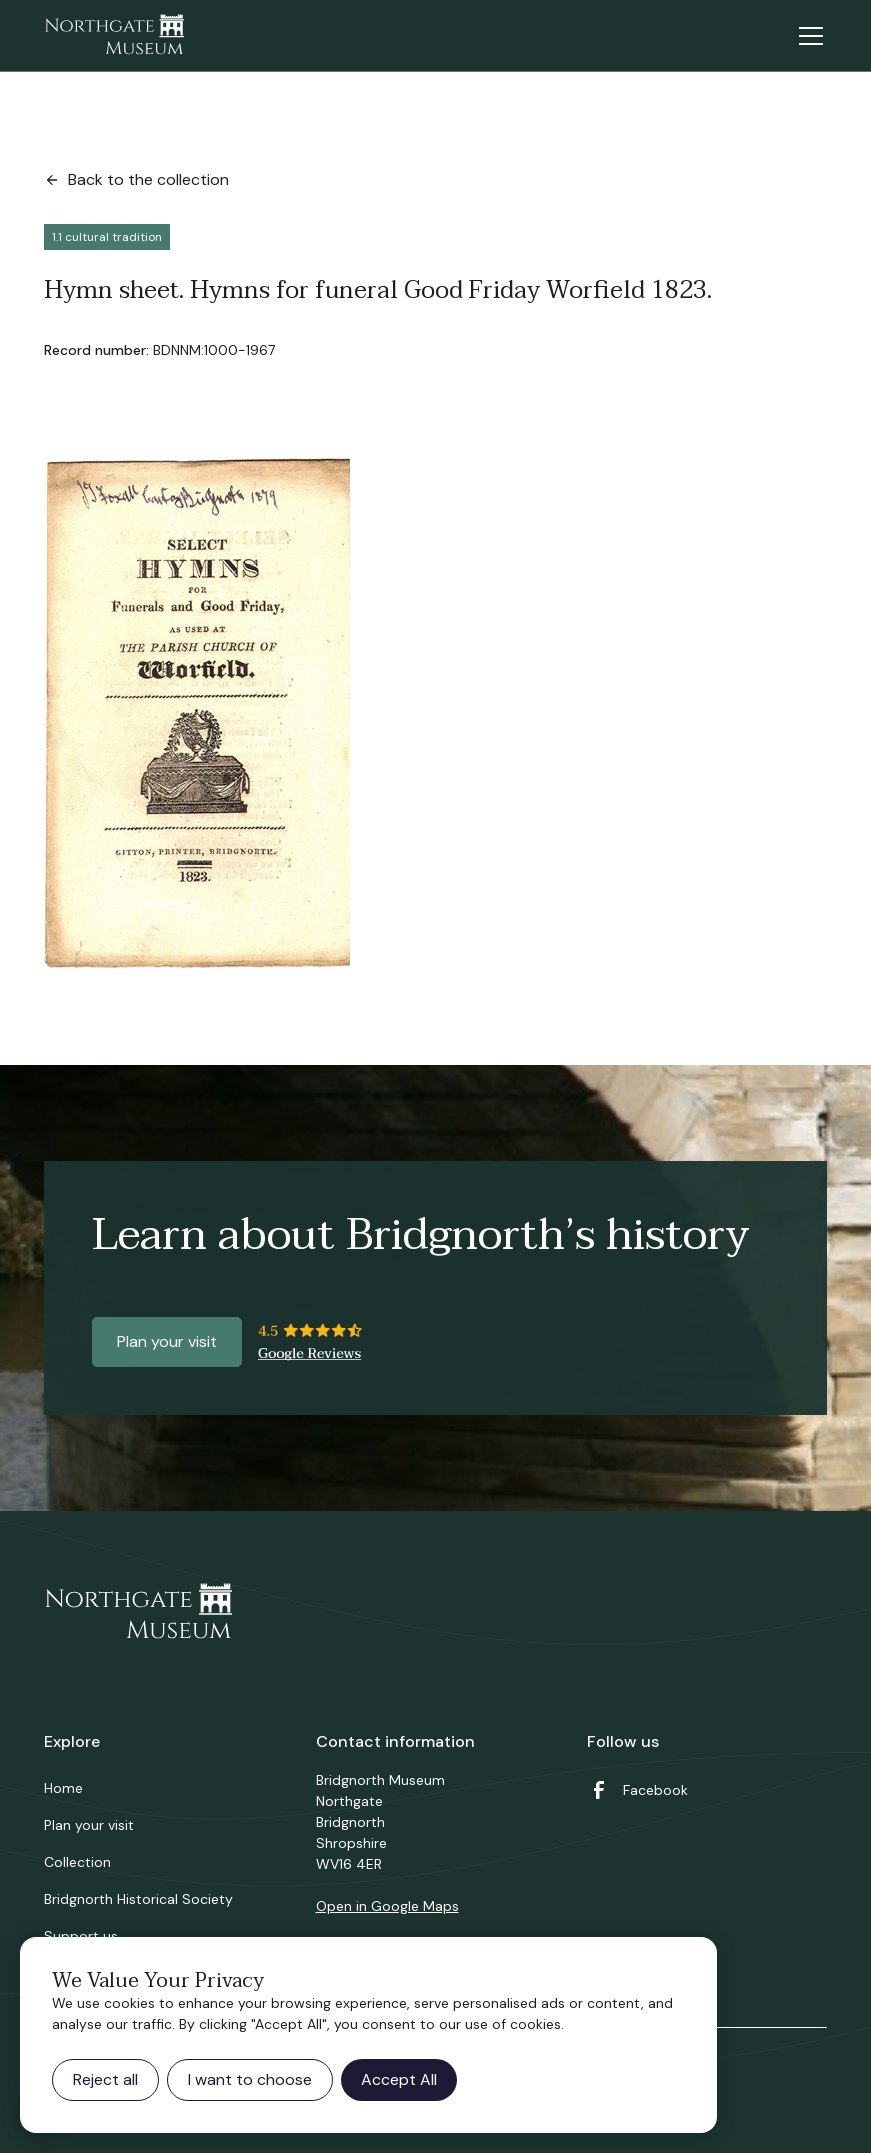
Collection (77, 1862)
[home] (114, 36)
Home (63, 1788)
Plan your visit (167, 1341)
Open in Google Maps (387, 1906)
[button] (807, 36)
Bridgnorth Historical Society (138, 1899)
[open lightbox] (197, 713)
